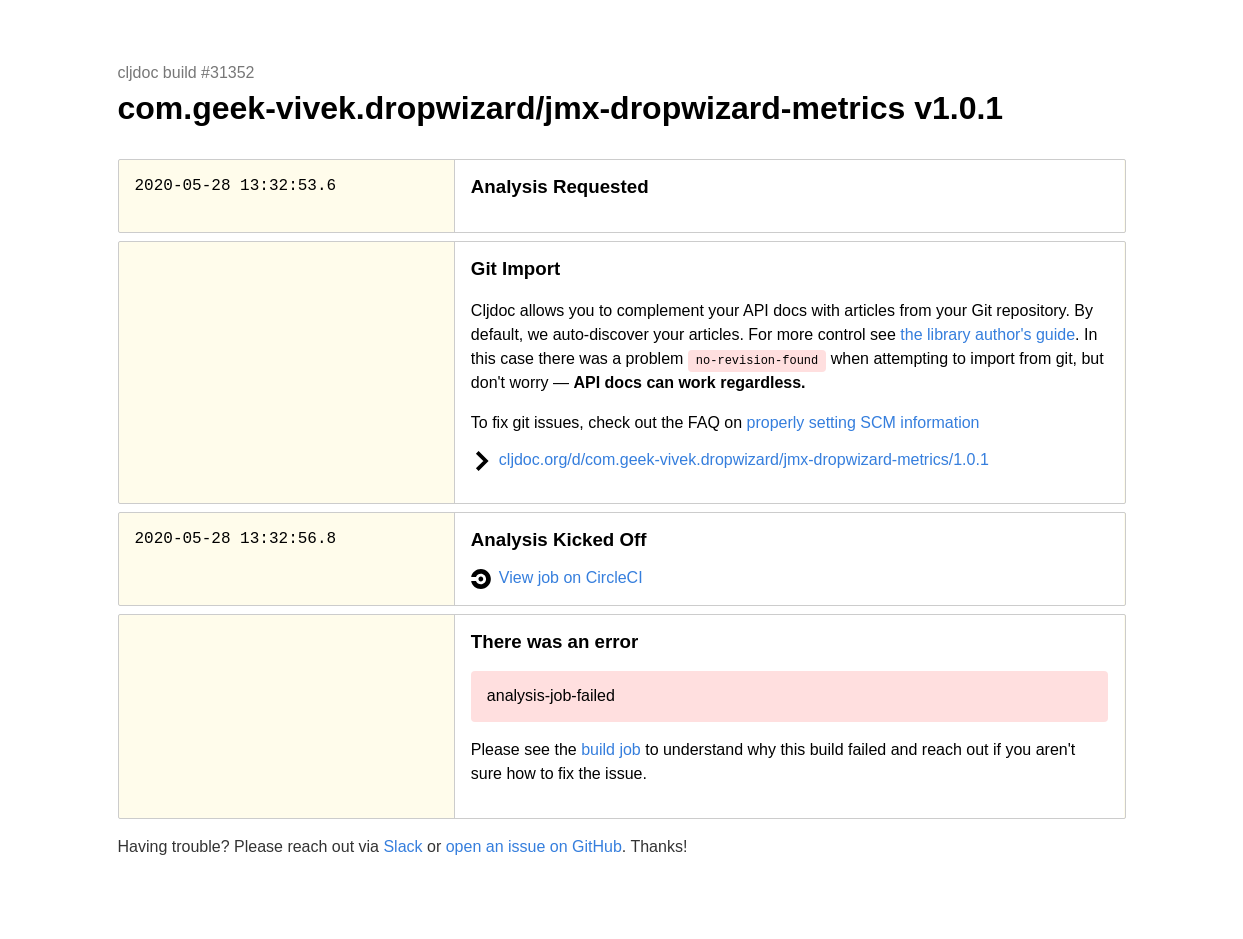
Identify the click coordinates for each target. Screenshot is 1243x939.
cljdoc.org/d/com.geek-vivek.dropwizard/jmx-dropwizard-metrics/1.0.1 (730, 459)
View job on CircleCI (557, 577)
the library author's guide (987, 334)
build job (611, 749)
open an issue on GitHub (534, 846)
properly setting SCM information (863, 422)
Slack (402, 846)
